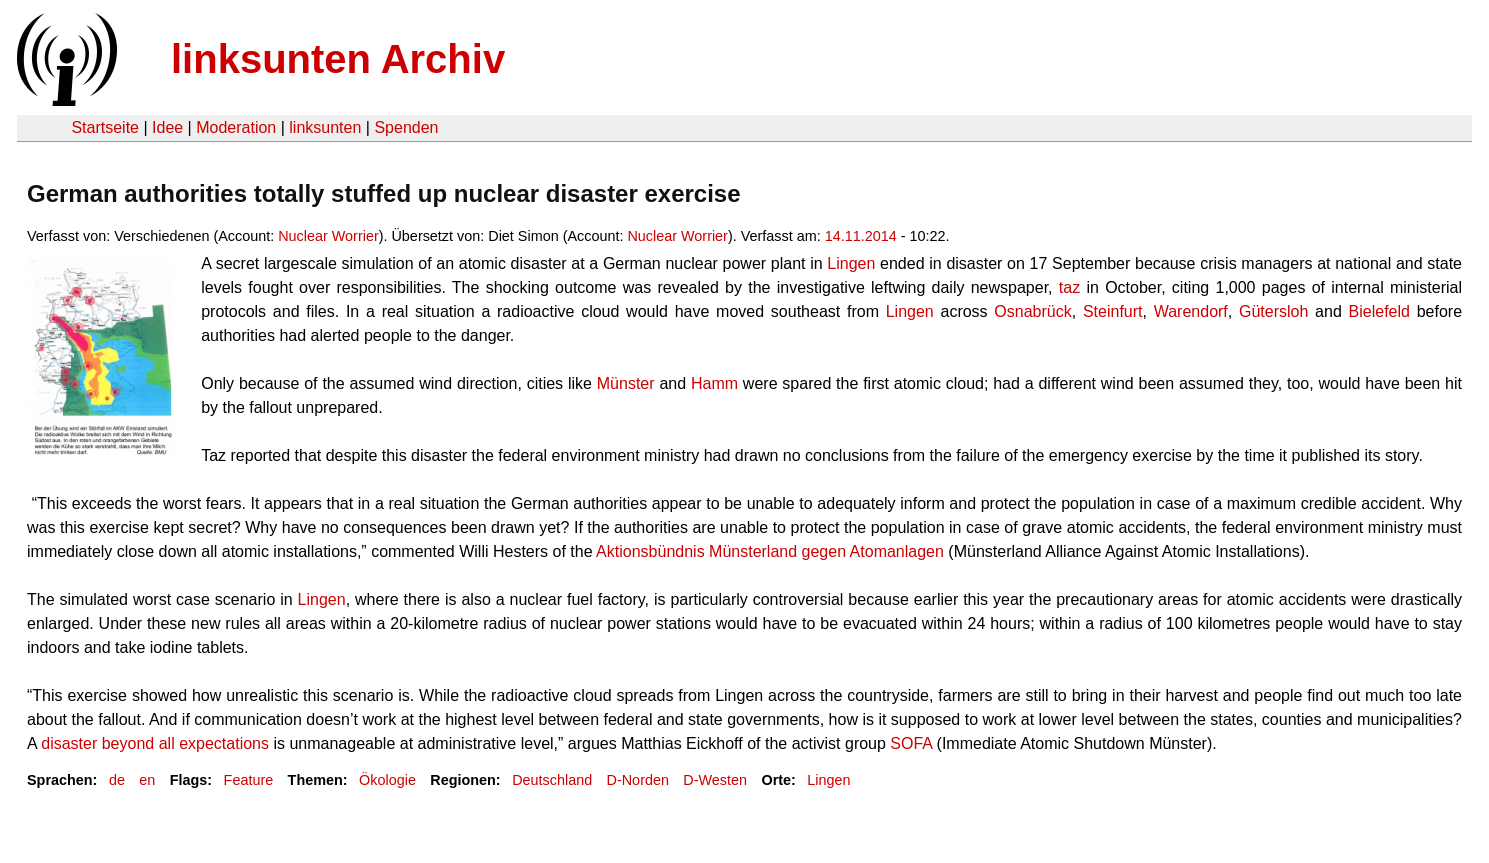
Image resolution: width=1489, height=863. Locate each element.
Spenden (406, 127)
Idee (167, 127)
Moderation (236, 127)
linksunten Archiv (338, 59)
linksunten (325, 127)
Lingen (828, 780)
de (117, 780)
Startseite (105, 127)
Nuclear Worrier (328, 236)
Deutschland (552, 780)
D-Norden (638, 780)
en (147, 780)
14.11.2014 (861, 236)
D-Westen (715, 780)
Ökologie (387, 780)
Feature (249, 780)
